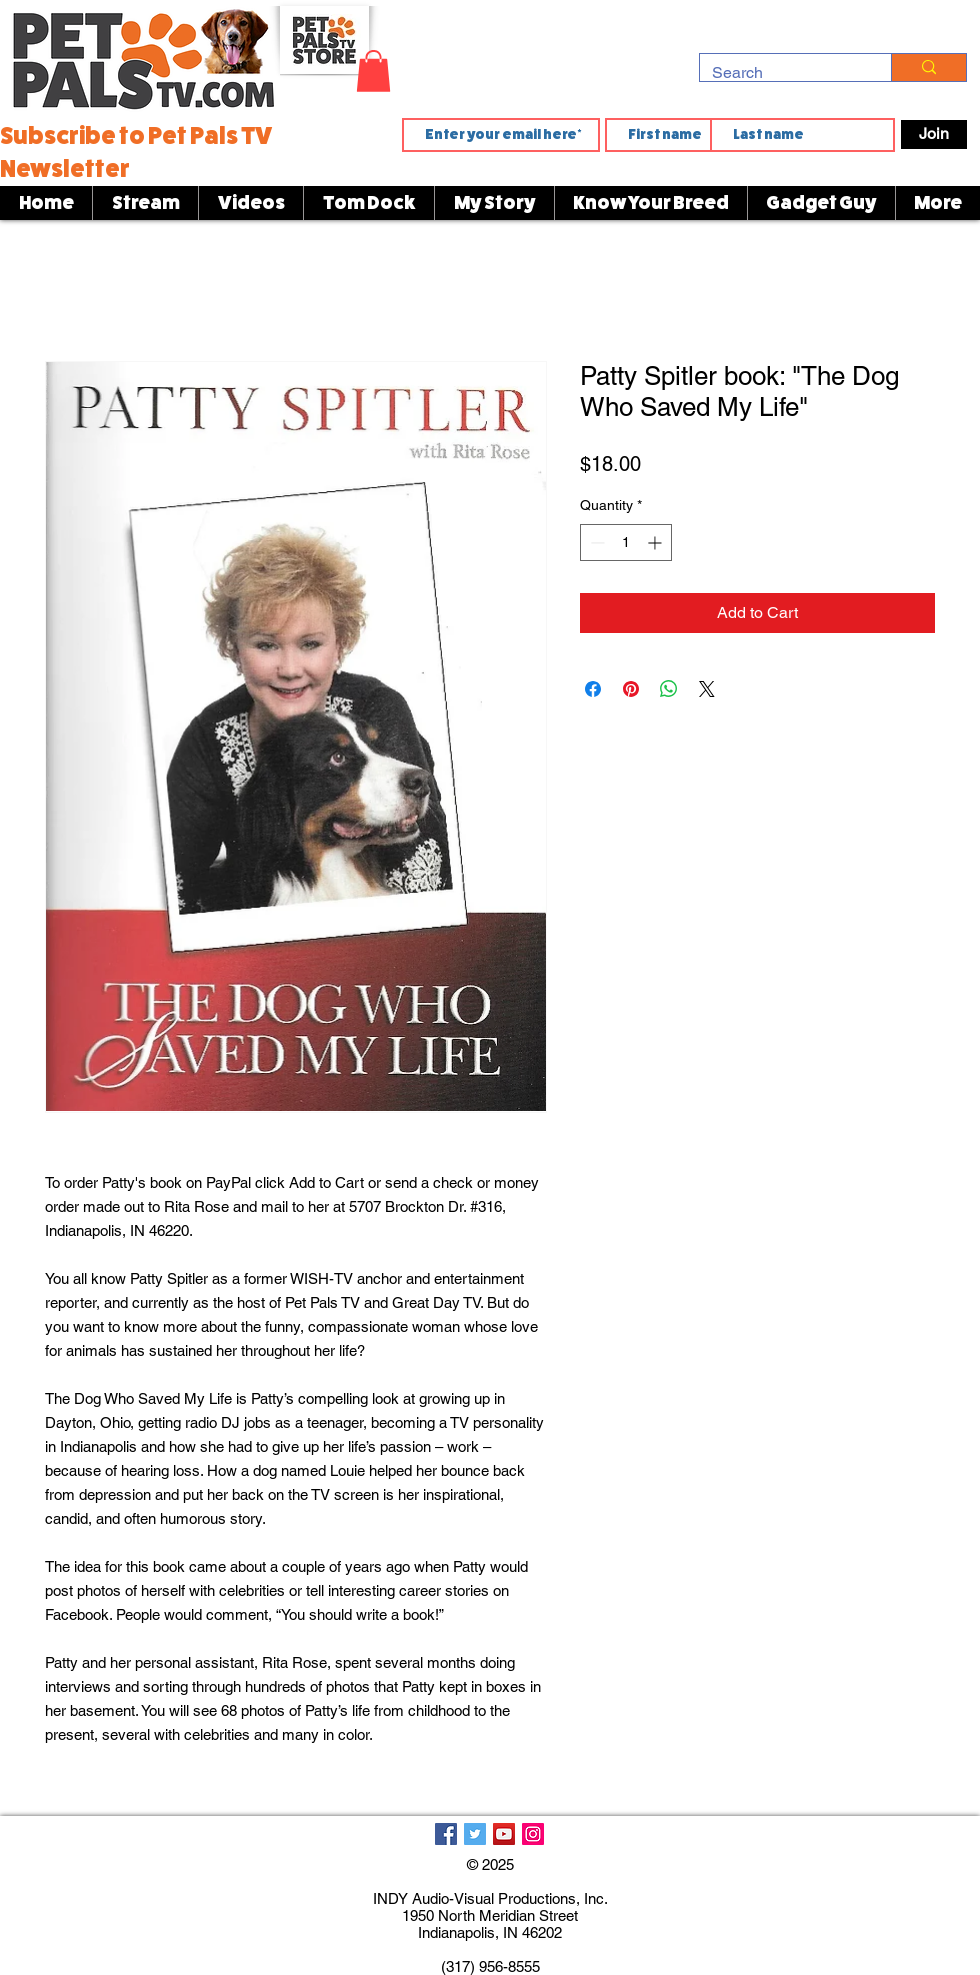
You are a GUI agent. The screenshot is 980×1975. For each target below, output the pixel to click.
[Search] (780, 73)
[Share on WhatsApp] (669, 689)
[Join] (934, 134)
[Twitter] (475, 1834)
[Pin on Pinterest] (631, 689)
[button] (373, 71)
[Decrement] (595, 542)
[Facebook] (446, 1834)
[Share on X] (707, 689)
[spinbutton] (626, 542)
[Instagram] (533, 1834)
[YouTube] (504, 1834)
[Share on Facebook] (593, 689)
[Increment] (656, 542)
